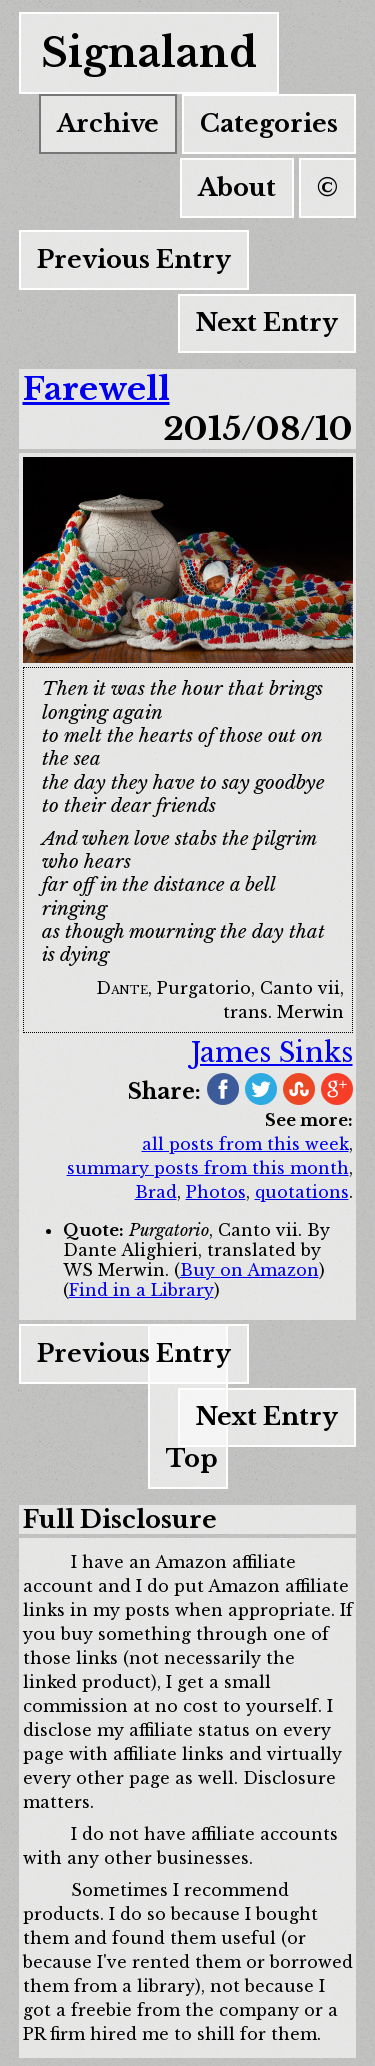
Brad (156, 1192)
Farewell (96, 389)
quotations (302, 1192)
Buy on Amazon (249, 1270)
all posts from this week (245, 1144)
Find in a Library (141, 1290)
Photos (216, 1192)
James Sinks (272, 1052)
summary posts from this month (208, 1168)
